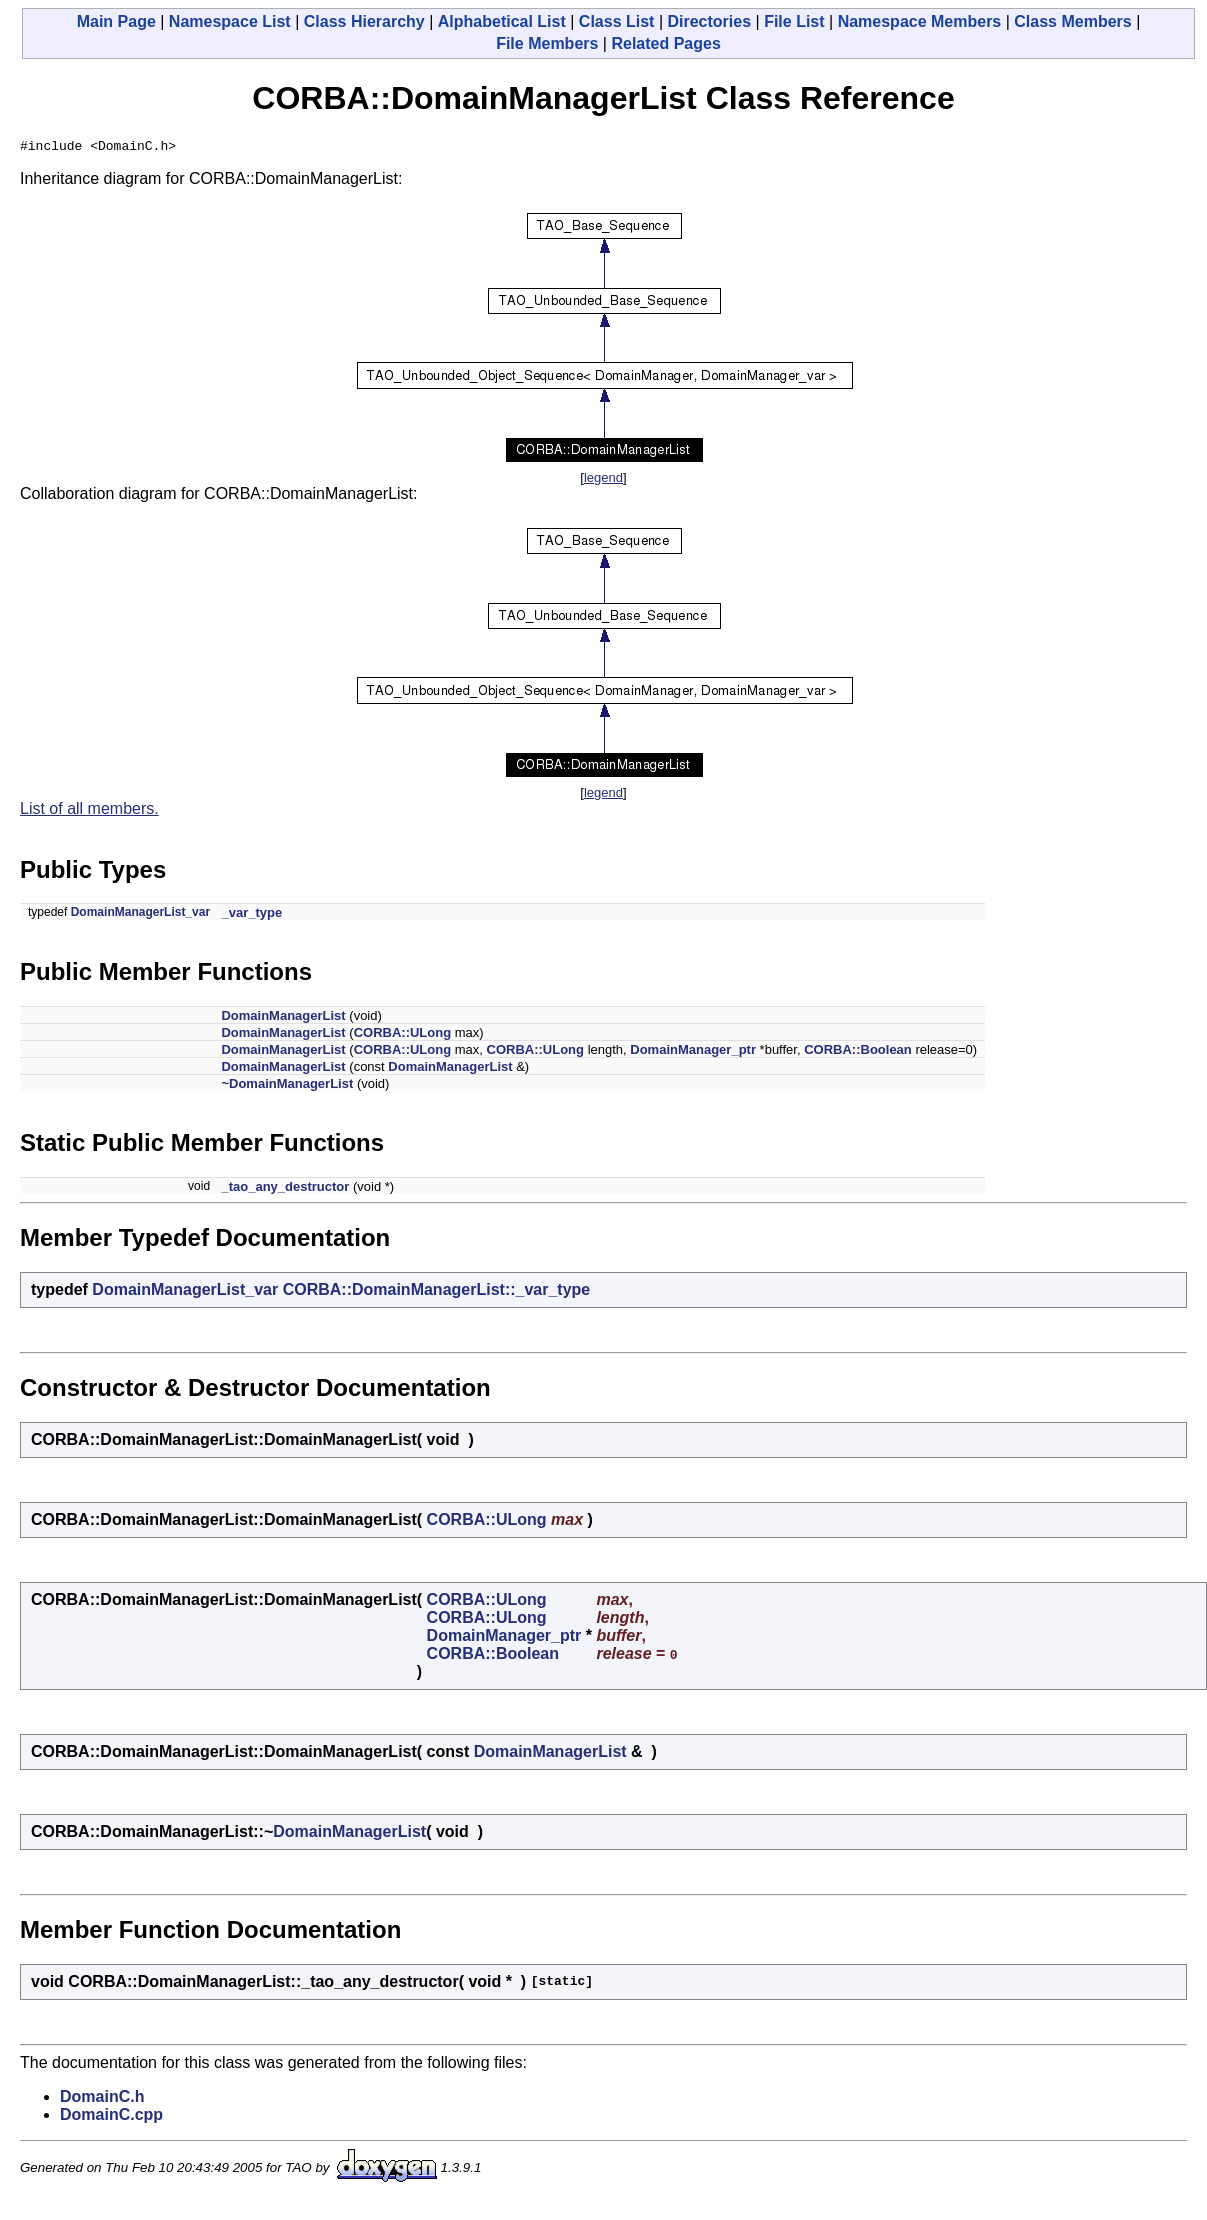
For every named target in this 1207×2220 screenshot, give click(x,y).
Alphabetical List (502, 21)
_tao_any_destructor (285, 1189)
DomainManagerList (283, 1018)
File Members (547, 43)
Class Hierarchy (364, 21)
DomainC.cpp (111, 2117)
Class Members (1072, 21)
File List (794, 21)
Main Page (116, 21)
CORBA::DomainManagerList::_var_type (437, 1292)
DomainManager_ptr (693, 1052)
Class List (617, 21)
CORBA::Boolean (858, 1052)
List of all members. (89, 811)
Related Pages (665, 43)
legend (603, 480)
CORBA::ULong (402, 1035)
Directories (709, 21)
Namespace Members (920, 21)
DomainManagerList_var (140, 915)
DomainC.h (102, 2099)
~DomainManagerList (287, 1086)
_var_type (251, 915)
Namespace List (230, 21)
